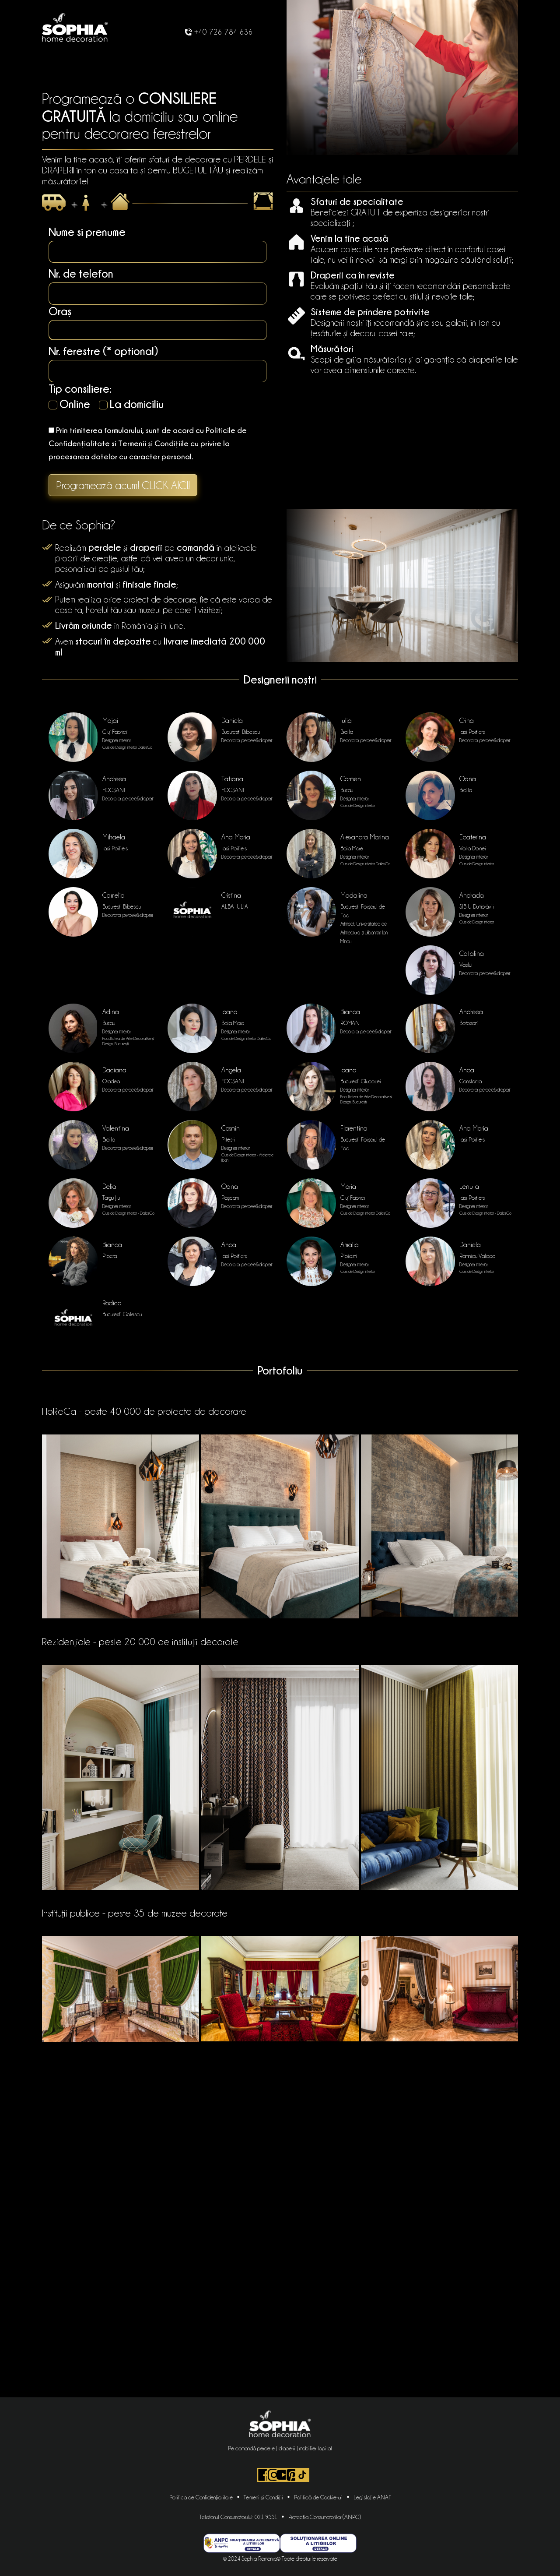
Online (69, 404)
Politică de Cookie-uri (318, 2497)
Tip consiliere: (80, 389)
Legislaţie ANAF (372, 2497)
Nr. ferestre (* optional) (103, 351)
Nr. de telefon (81, 273)
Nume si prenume (87, 232)
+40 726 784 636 (219, 32)
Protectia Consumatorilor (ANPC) (324, 2517)
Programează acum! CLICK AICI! (123, 485)
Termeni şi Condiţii (263, 2497)
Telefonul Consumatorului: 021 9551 (238, 2517)
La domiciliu (131, 404)
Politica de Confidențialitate (201, 2497)
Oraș (60, 311)
